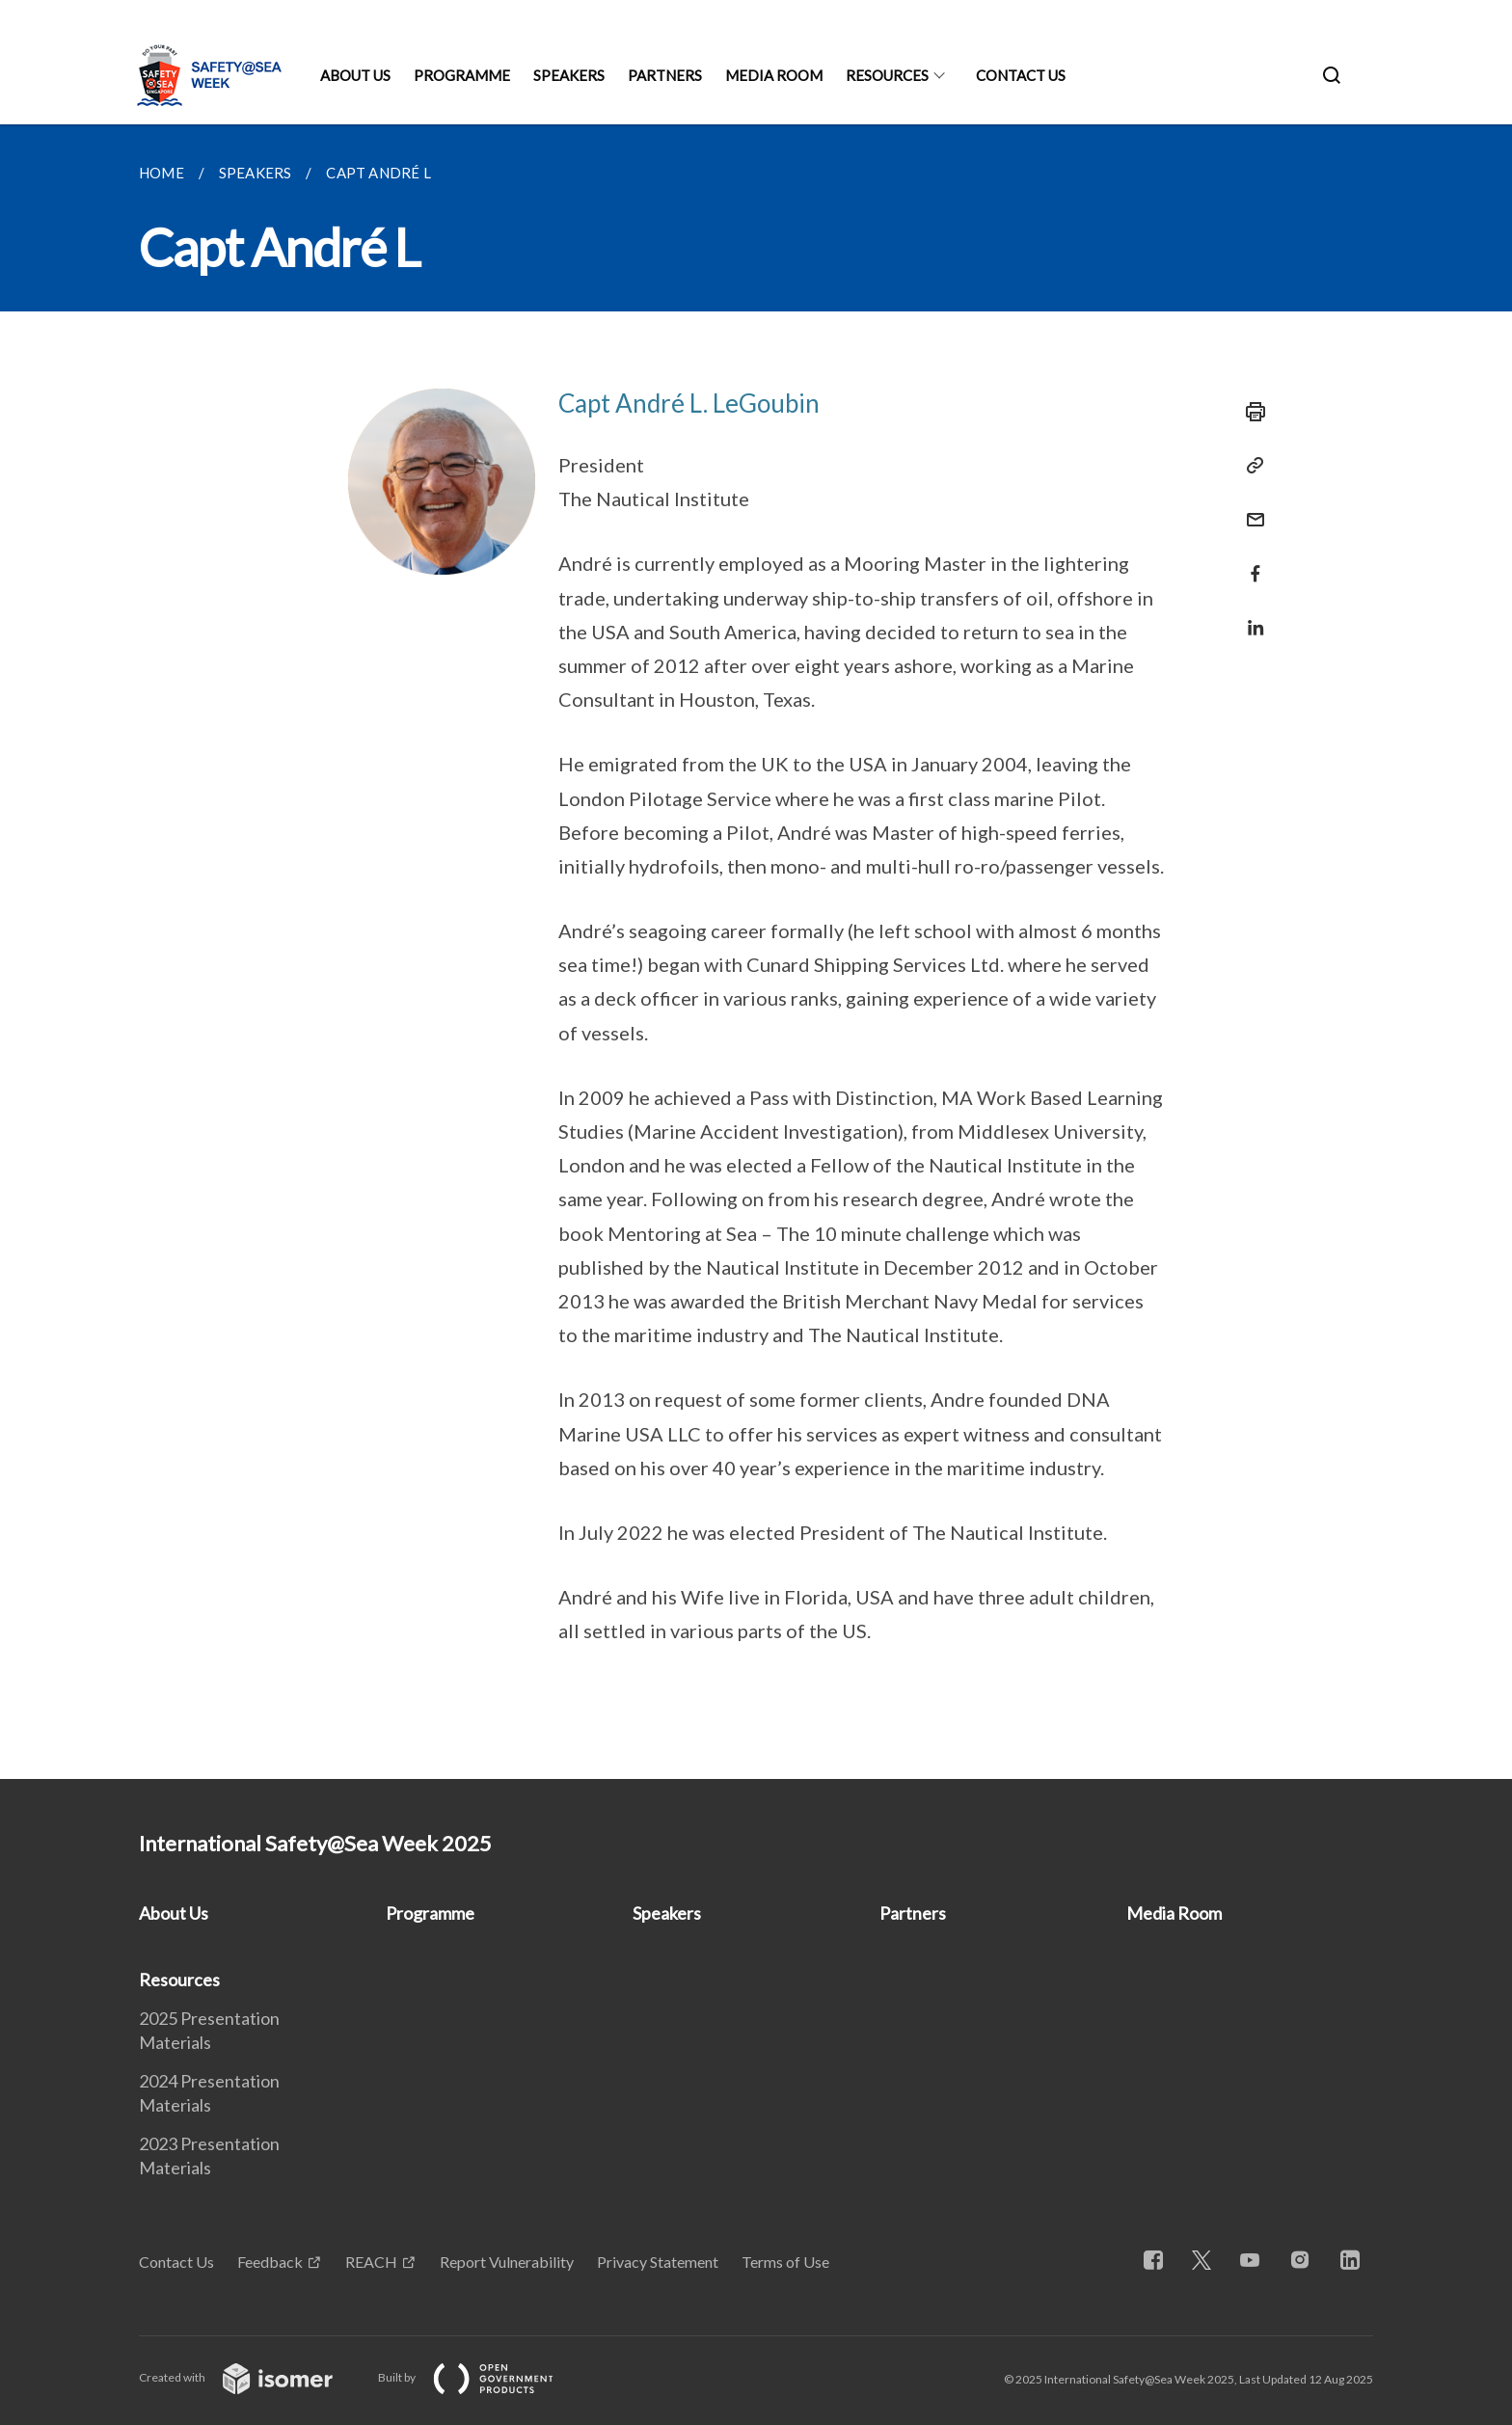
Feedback (270, 2261)
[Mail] (1249, 507)
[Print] (1249, 412)
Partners (665, 75)
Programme (462, 75)
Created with (251, 2377)
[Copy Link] (1249, 466)
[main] (756, 951)
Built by (481, 2377)
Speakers (569, 75)
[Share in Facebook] (1249, 561)
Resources (887, 75)
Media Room (774, 75)
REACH (371, 2261)
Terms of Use (785, 2261)
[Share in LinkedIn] (1249, 615)
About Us (355, 75)
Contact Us (1021, 75)
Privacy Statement (657, 2261)
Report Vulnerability (507, 2261)
